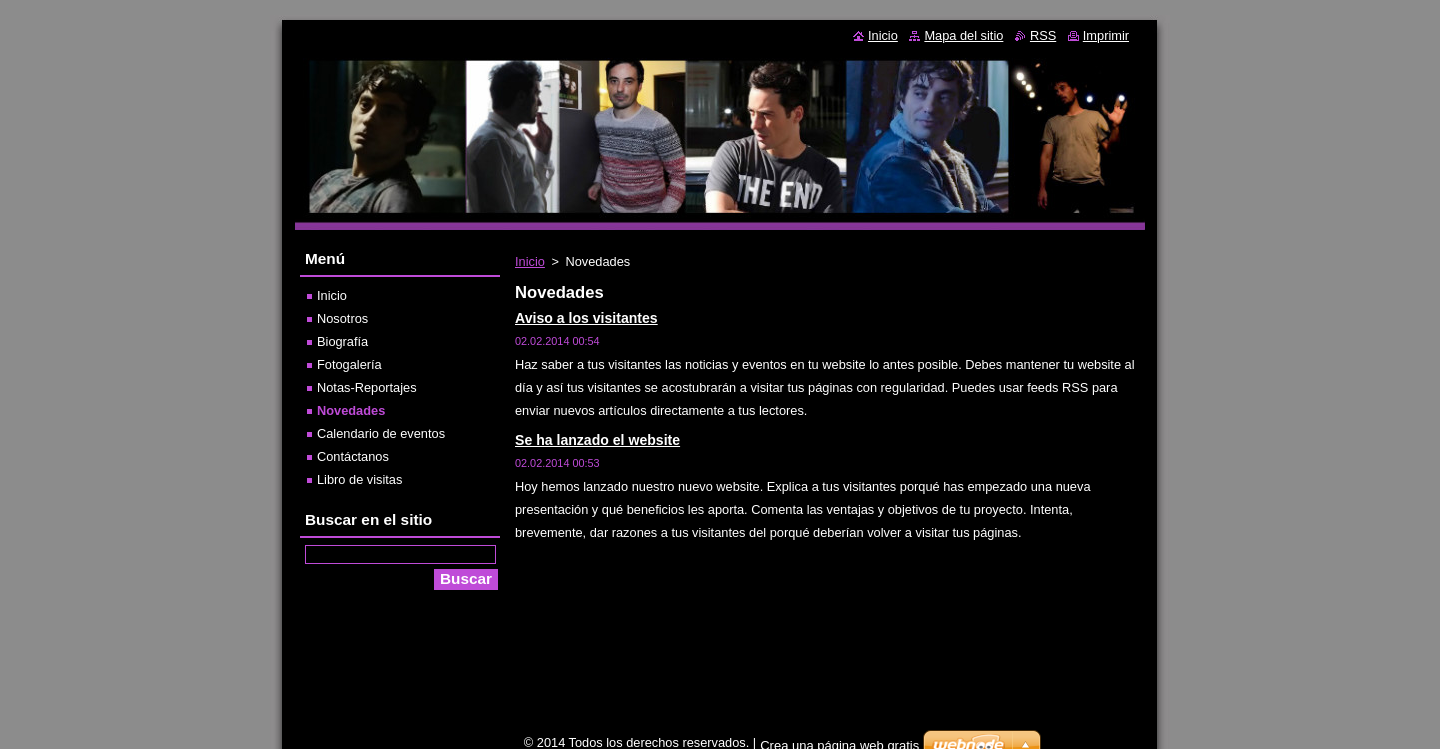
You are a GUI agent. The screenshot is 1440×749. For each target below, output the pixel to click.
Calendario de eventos (381, 433)
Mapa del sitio (963, 35)
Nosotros (342, 318)
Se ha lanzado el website (597, 440)
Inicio (530, 261)
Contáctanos (353, 456)
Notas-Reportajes (367, 387)
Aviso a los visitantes (586, 318)
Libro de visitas (359, 479)
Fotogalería (349, 364)
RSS (1043, 35)
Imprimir (1106, 35)
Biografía (342, 341)
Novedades (351, 410)
